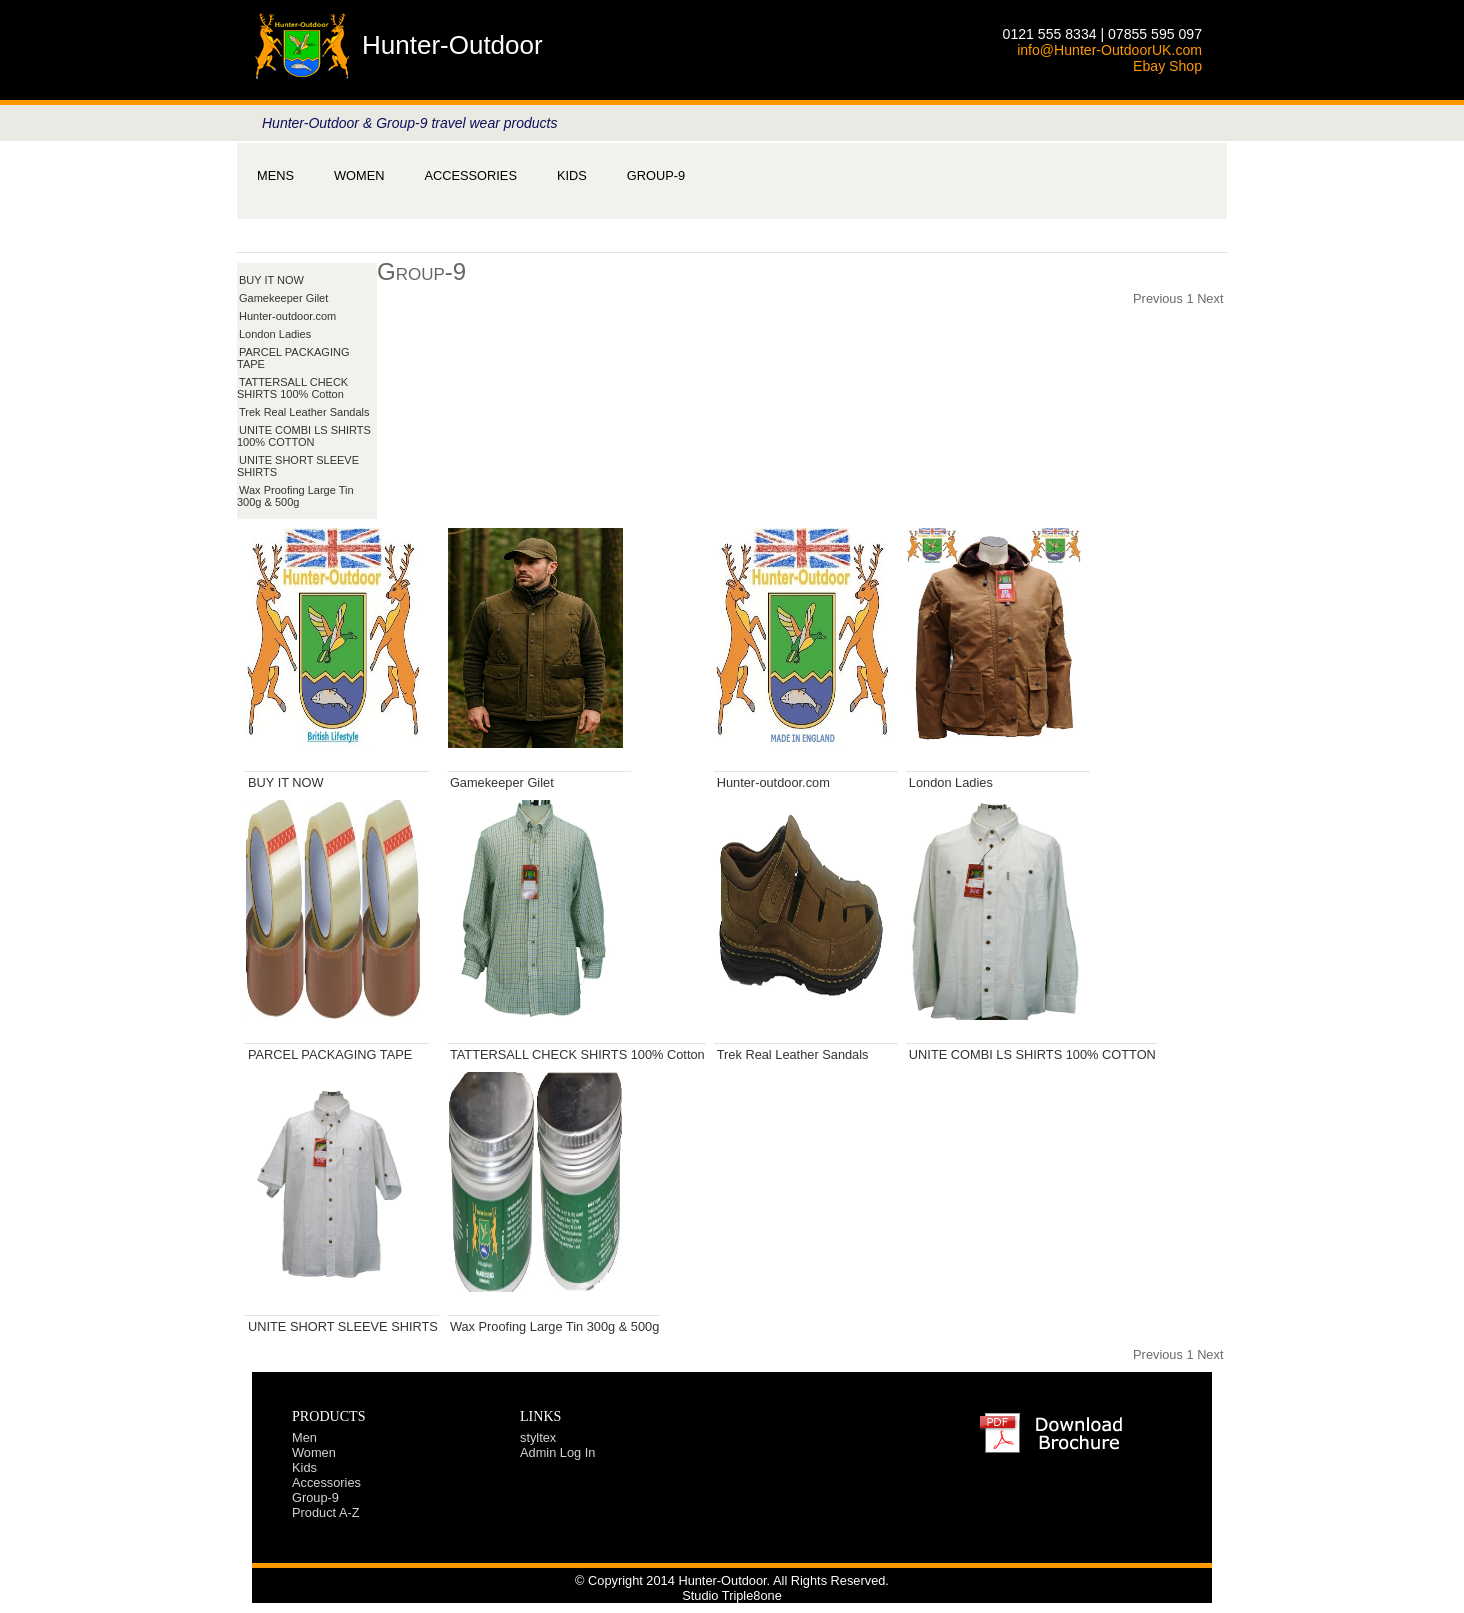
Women (359, 175)
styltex (538, 1437)
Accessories (470, 175)
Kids (572, 175)
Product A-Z (326, 1512)
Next (1210, 298)
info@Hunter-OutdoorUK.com (1109, 50)
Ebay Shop (1167, 66)
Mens (275, 175)
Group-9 (656, 175)
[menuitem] (275, 175)
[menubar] (471, 175)
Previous (1158, 298)
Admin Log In (557, 1452)
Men (304, 1437)
